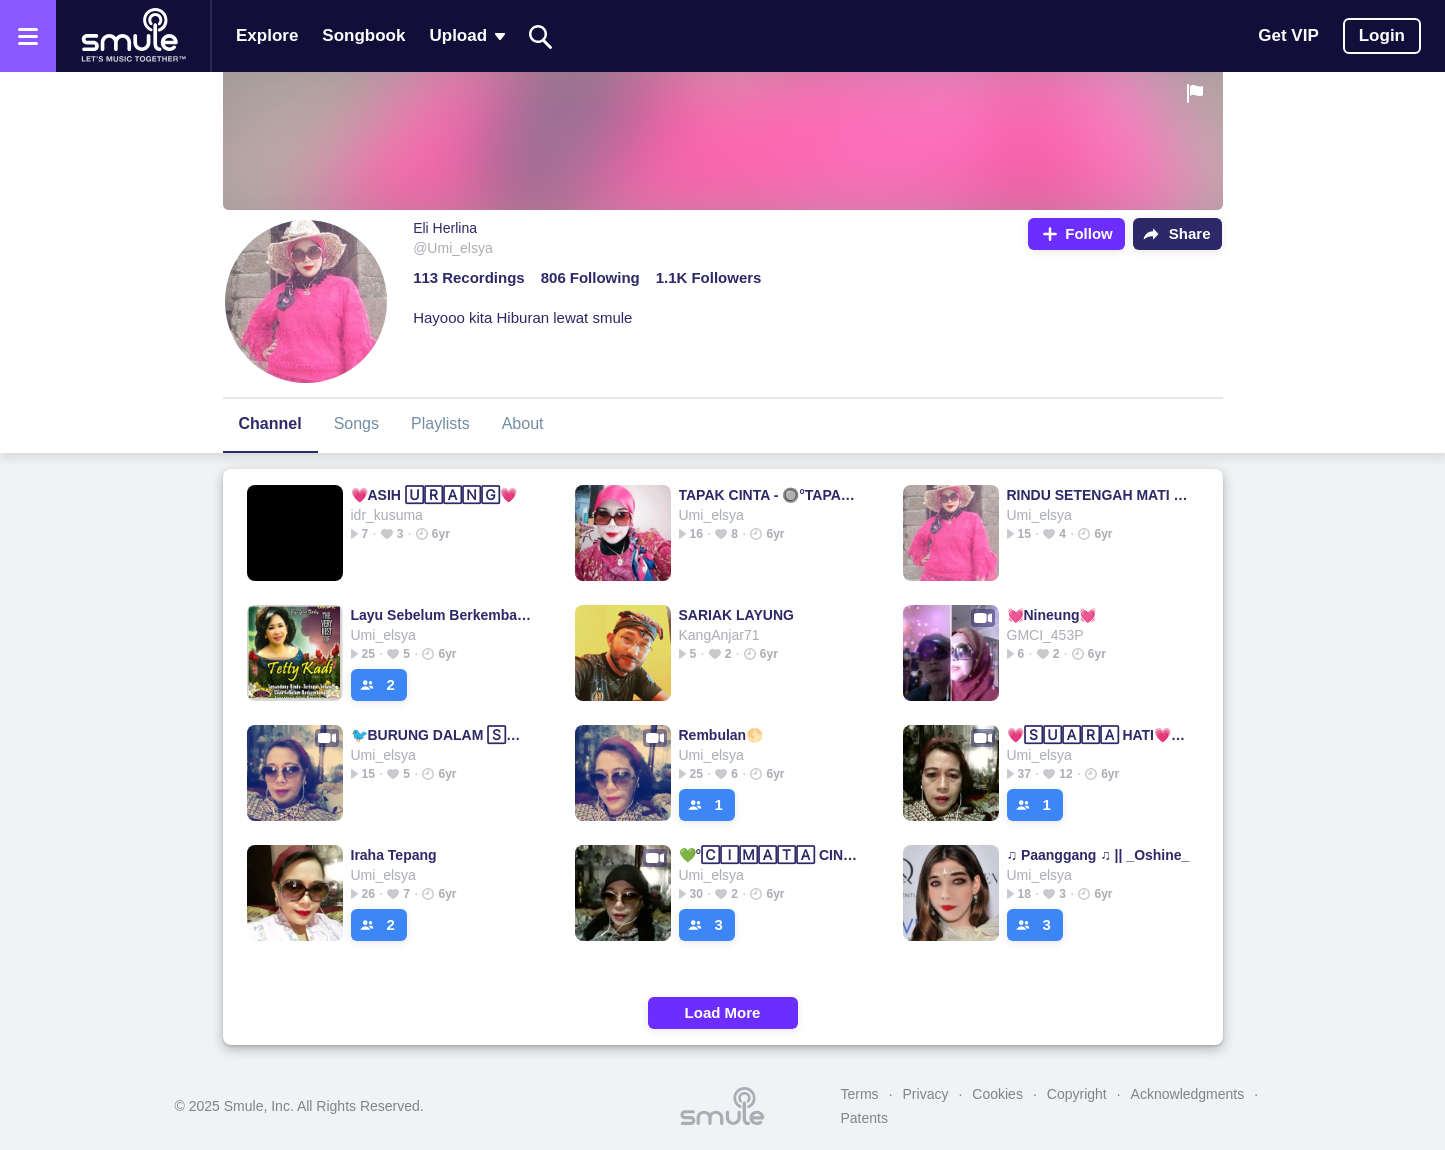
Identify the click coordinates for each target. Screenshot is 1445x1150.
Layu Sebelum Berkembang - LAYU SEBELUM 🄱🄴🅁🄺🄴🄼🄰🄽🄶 (442, 615)
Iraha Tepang (394, 855)
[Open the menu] (28, 36)
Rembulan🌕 (721, 735)
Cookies (997, 1094)
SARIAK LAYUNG (736, 615)
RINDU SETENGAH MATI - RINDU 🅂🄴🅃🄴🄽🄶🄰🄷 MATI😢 (1098, 495)
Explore (267, 35)
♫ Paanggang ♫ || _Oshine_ (1098, 855)
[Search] (541, 36)
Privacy (926, 1094)
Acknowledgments (1188, 1094)
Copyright (1077, 1094)
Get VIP (1288, 35)
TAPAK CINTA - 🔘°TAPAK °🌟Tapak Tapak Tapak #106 (770, 495)
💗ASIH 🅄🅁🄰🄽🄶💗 (434, 495)
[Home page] (133, 36)
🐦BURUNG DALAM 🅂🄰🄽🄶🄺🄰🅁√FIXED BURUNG (442, 735)
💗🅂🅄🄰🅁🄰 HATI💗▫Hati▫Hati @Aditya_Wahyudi (1098, 735)
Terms (860, 1094)
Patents (864, 1118)
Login (1382, 35)
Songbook (363, 35)
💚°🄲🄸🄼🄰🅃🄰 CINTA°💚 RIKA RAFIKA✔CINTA (770, 855)
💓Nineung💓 (1052, 615)
